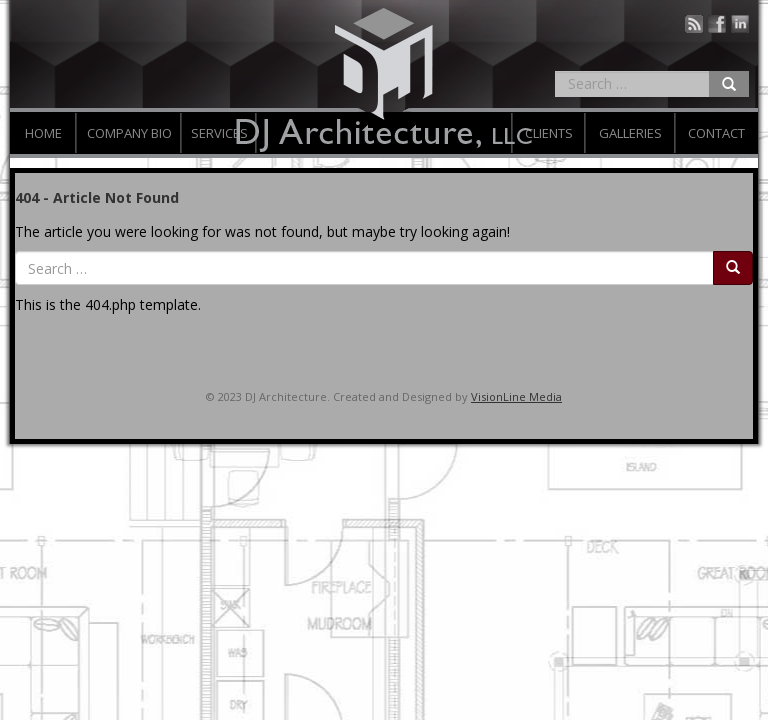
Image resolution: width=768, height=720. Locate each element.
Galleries (630, 133)
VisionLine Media (516, 396)
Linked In (740, 24)
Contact (716, 133)
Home (43, 133)
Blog (694, 24)
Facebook (717, 24)
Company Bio (129, 133)
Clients (549, 133)
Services (219, 133)
